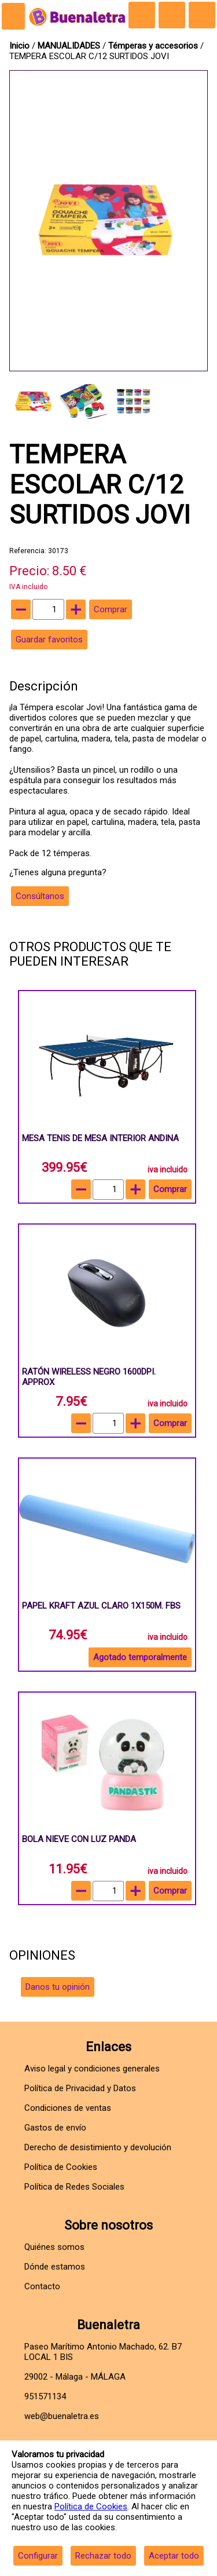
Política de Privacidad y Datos (80, 2088)
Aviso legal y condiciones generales (92, 2068)
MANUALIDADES (70, 46)
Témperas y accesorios (154, 46)
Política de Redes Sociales (74, 2187)
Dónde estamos (54, 2266)
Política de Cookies (90, 2506)
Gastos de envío (55, 2127)
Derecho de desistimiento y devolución (97, 2147)
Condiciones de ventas (67, 2108)
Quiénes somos (54, 2247)
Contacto (42, 2286)
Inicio (19, 46)
